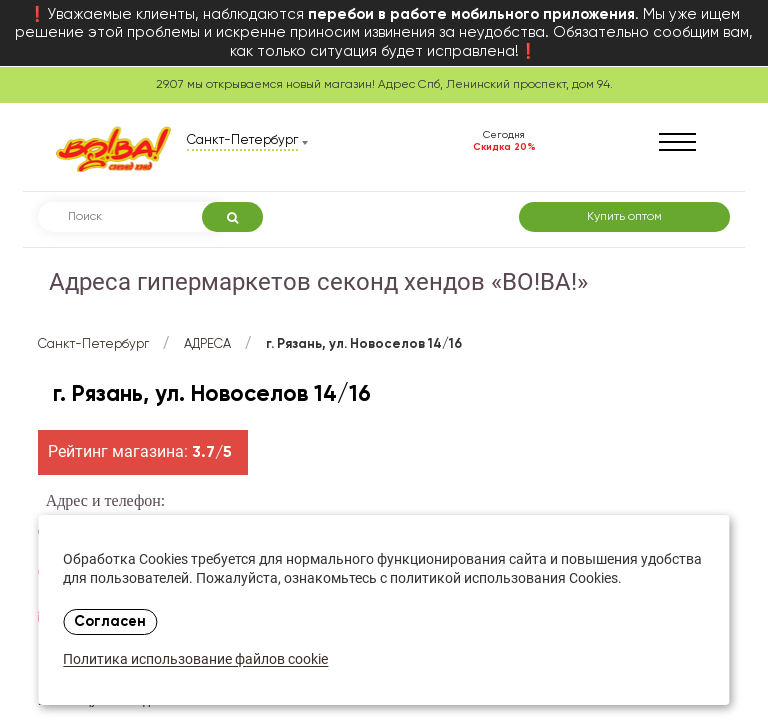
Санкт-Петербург (93, 344)
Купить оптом (624, 217)
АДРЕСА (207, 344)
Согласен (110, 622)
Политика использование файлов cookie (195, 660)
